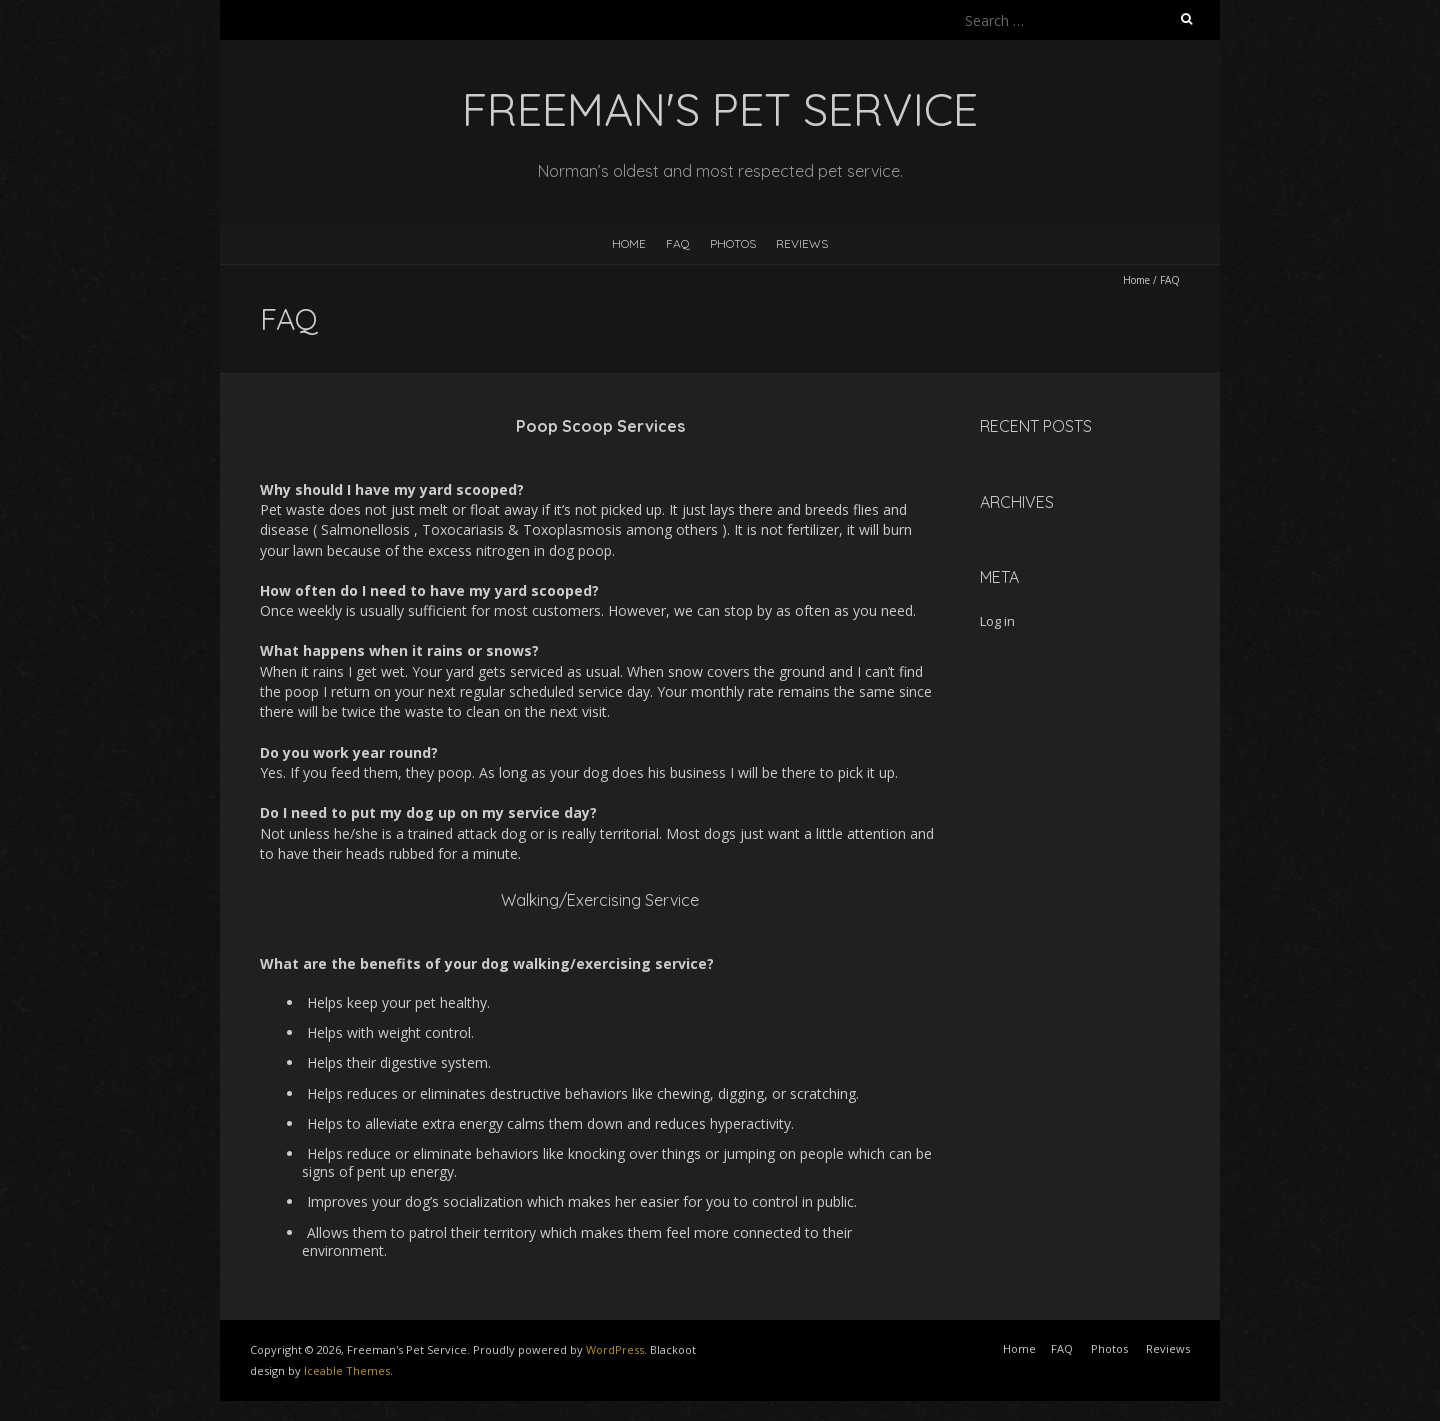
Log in (997, 621)
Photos (733, 243)
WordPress (615, 1349)
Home (629, 243)
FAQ (678, 243)
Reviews (802, 243)
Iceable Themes (347, 1370)
